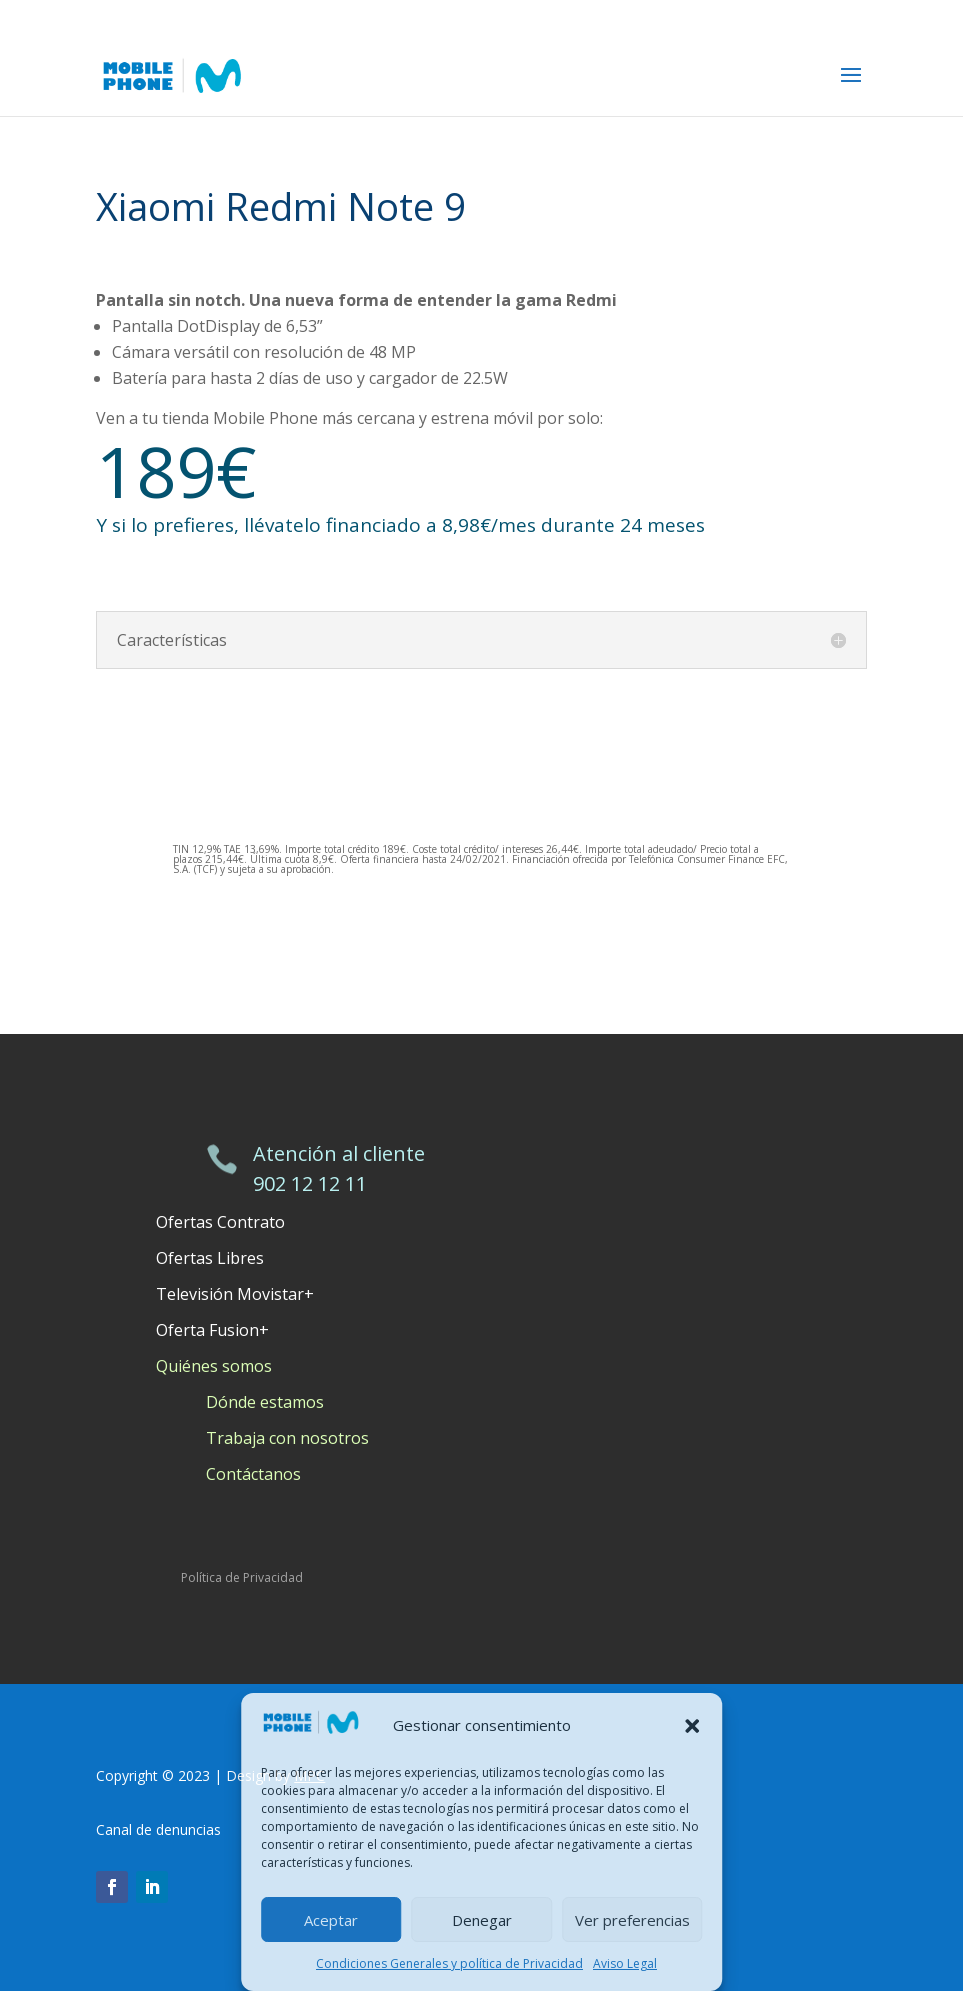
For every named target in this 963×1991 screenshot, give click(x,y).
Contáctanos (253, 1474)
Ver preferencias (632, 1920)
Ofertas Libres (210, 1258)
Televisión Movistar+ (235, 1294)
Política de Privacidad (242, 1577)
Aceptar (331, 1920)
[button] (692, 1726)
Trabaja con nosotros (287, 1438)
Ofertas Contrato (220, 1222)
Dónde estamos (265, 1402)
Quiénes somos (214, 1366)
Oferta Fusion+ (212, 1330)
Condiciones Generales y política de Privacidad (449, 1963)
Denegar (482, 1920)
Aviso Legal (625, 1963)
